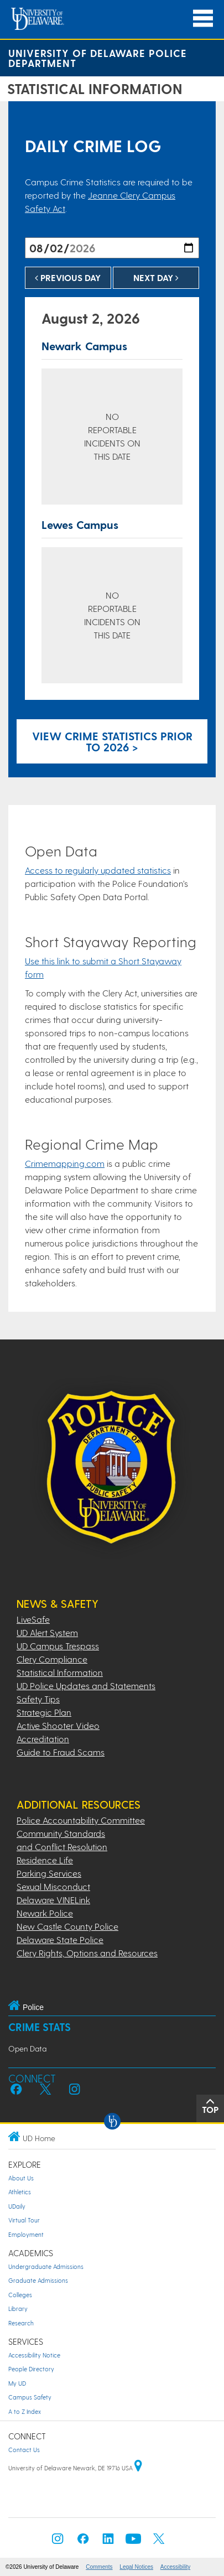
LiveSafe (33, 1619)
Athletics (19, 2191)
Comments (99, 2567)
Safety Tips (38, 1699)
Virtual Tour (24, 2220)
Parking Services (49, 1873)
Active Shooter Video (58, 1725)
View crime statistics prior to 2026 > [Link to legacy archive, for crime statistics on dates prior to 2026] (112, 741)
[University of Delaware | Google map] (138, 2467)
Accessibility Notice (34, 2355)
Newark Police (45, 1913)
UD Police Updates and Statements (86, 1685)
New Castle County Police (67, 1926)
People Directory (31, 2368)
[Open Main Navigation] (203, 18)
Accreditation (43, 1738)
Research (21, 2322)
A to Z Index (24, 2411)
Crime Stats (39, 2027)
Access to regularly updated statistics (98, 870)
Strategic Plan (44, 1712)
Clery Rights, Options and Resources (87, 1952)
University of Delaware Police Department (97, 58)
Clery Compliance (52, 1659)
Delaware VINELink (53, 1899)
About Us (21, 2178)
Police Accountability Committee (81, 1820)
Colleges (20, 2294)
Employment (26, 2234)
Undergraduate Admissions (46, 2266)
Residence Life (45, 1860)
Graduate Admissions (38, 2280)
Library (18, 2308)
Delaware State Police (60, 1939)
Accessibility (175, 2567)
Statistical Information (60, 1672)
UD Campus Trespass (58, 1645)
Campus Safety (29, 2397)
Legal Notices (136, 2567)
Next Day (156, 277)
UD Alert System (47, 1632)
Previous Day (68, 277)
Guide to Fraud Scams (61, 1752)
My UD (17, 2383)
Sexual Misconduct (53, 1886)
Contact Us (24, 2449)
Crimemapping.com (65, 1163)
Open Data (27, 2048)
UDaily (16, 2206)
